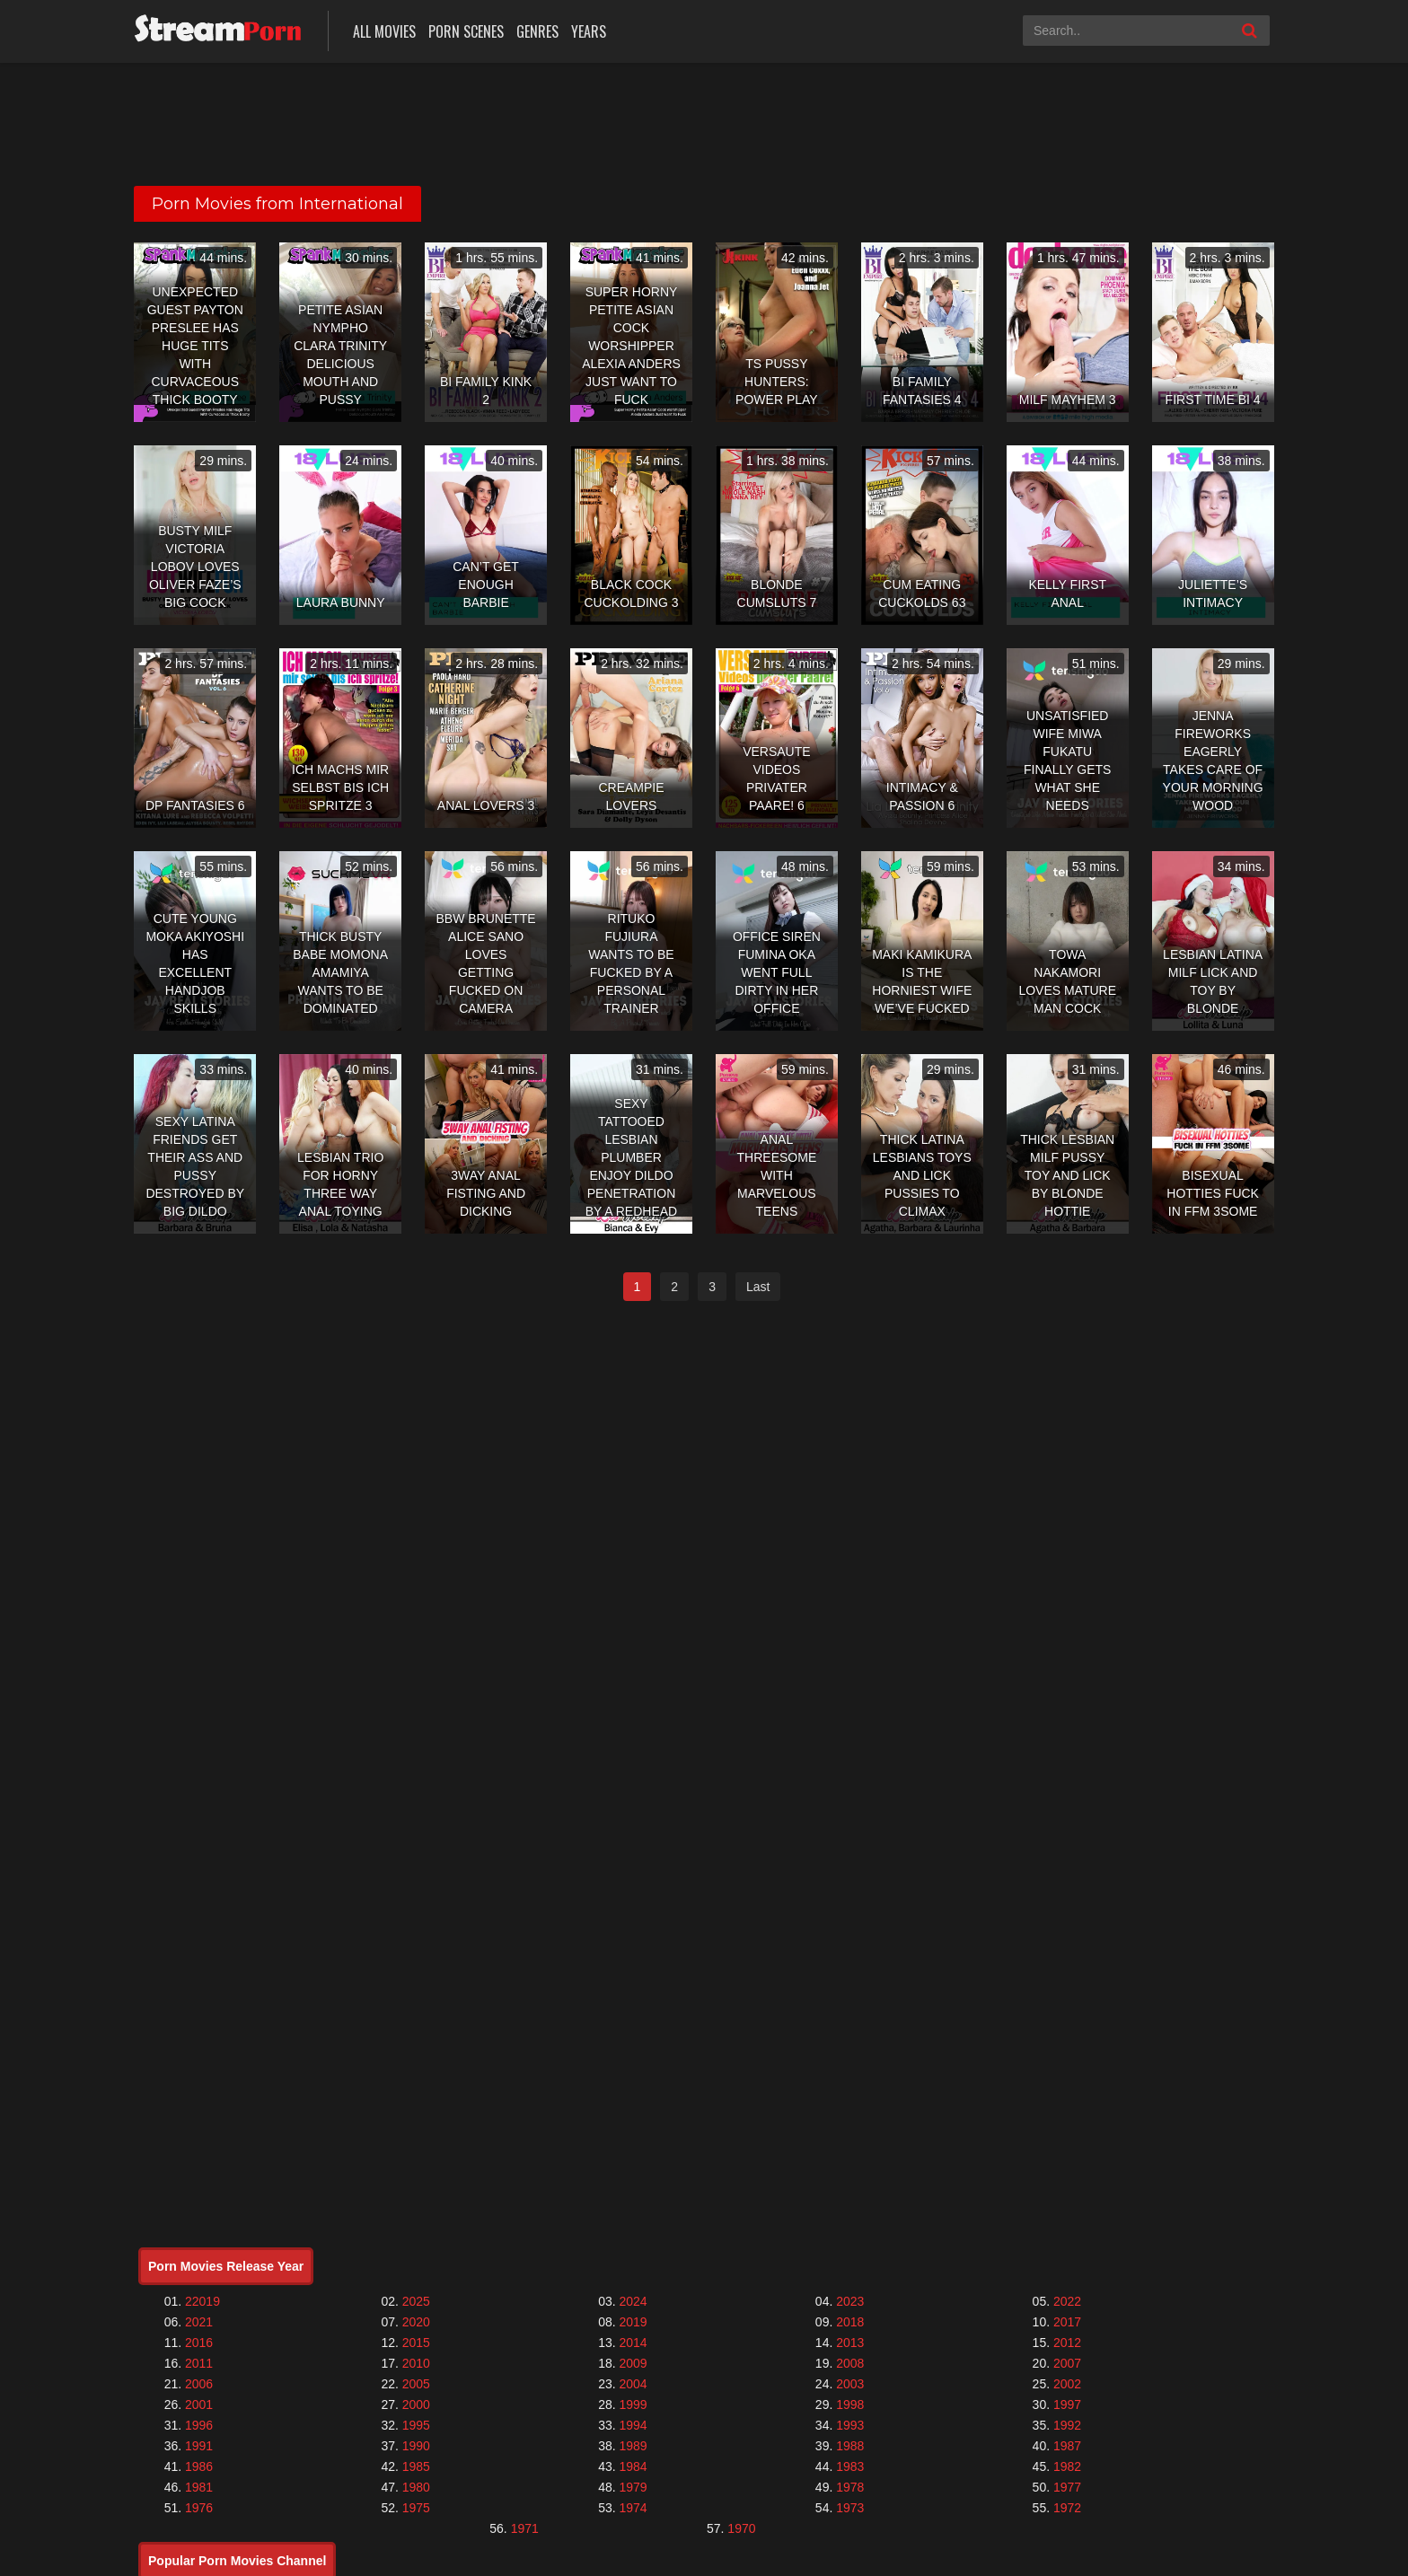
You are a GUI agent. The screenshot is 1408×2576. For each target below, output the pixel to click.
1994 (633, 2425)
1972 (1067, 2508)
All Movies (384, 31)
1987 (1067, 2446)
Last (758, 1286)
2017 (1067, 2322)
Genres (537, 31)
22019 (202, 2301)
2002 (1067, 2384)
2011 (199, 2363)
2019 (633, 2322)
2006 (199, 2384)
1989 (633, 2446)
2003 (850, 2384)
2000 (416, 2404)
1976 (199, 2508)
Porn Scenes (466, 31)
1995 (416, 2425)
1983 (850, 2466)
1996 (199, 2425)
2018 (850, 2322)
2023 (850, 2301)
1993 (850, 2425)
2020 (416, 2322)
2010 (416, 2363)
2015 (416, 2342)
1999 (633, 2404)
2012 (1067, 2342)
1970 (741, 2528)
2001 (199, 2404)
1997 (1067, 2404)
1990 (416, 2446)
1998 (850, 2404)
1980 (416, 2487)
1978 (850, 2487)
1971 (525, 2528)
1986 (199, 2466)
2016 (199, 2342)
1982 (1067, 2466)
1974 (633, 2508)
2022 (1067, 2301)
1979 (633, 2487)
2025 (416, 2301)
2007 (1067, 2363)
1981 (199, 2487)
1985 (416, 2466)
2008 (850, 2363)
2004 (633, 2384)
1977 (1067, 2487)
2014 (633, 2342)
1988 (850, 2446)
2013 (850, 2342)
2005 (416, 2384)
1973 (850, 2508)
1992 (1067, 2425)
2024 (633, 2301)
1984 (633, 2466)
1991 (199, 2446)
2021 (199, 2322)
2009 (633, 2363)
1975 (416, 2508)
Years (588, 31)
